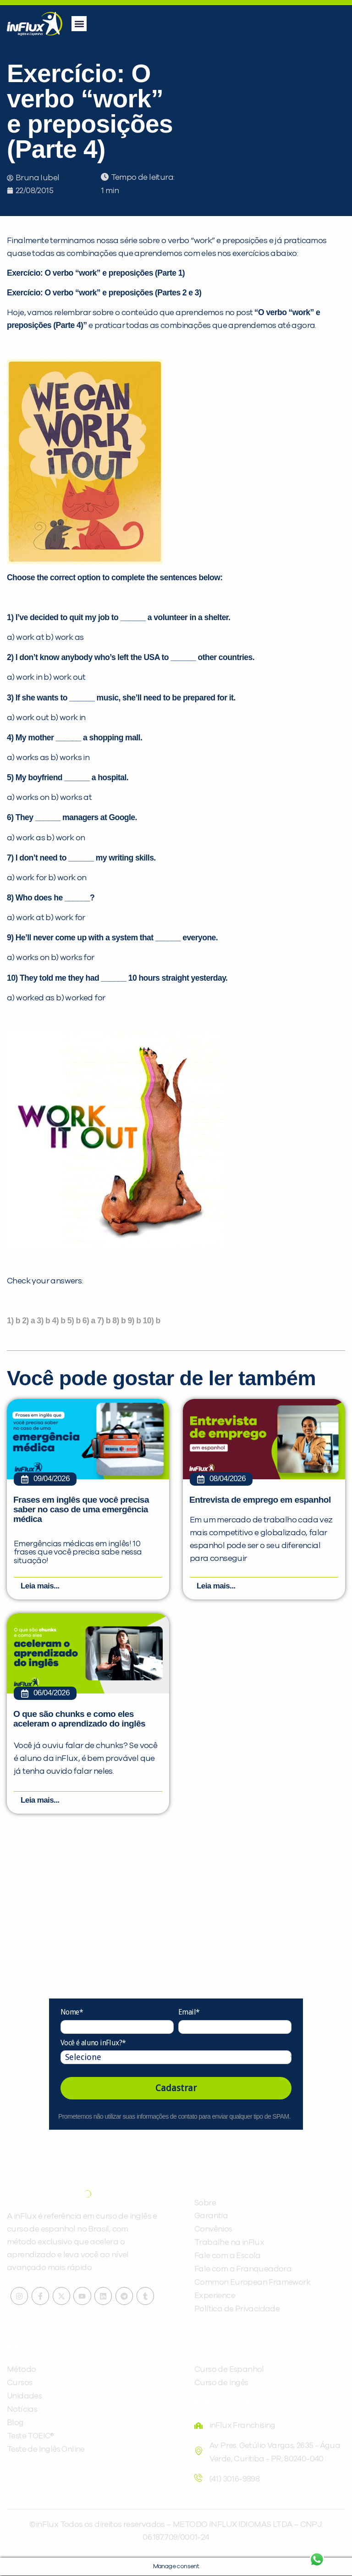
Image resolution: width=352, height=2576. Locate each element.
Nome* (71, 2013)
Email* (188, 2013)
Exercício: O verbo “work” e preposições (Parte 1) (96, 273)
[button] (79, 23)
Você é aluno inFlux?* (93, 2043)
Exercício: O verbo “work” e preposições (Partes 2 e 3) (104, 292)
